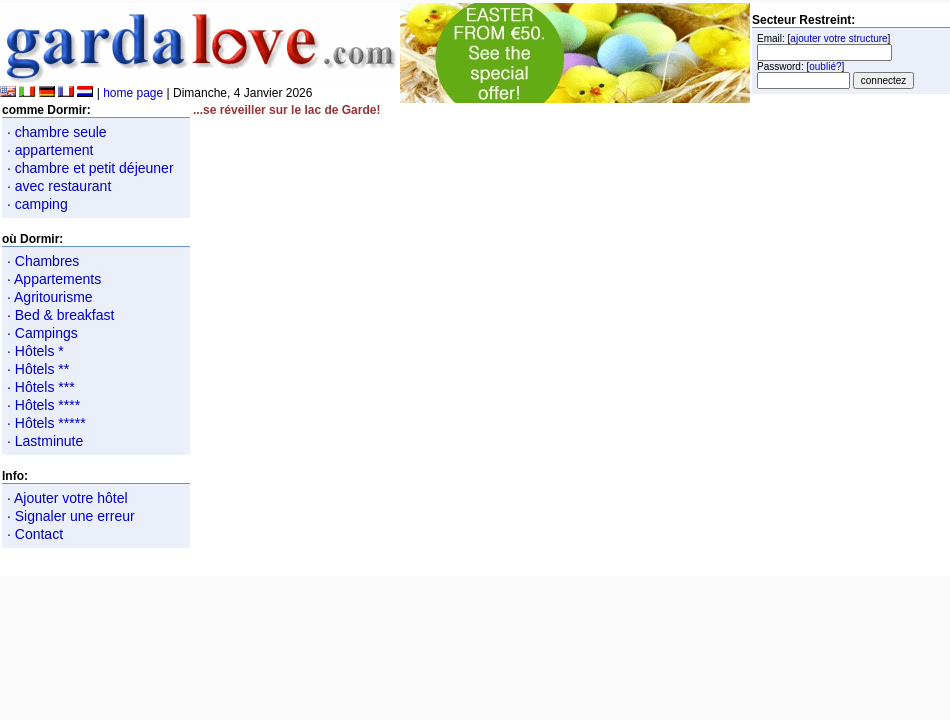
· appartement (50, 150)
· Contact (35, 534)
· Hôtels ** (38, 369)
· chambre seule (57, 132)
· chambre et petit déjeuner (90, 168)
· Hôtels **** (43, 405)
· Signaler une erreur (71, 516)
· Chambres (43, 261)
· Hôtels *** (41, 387)
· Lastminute (45, 441)
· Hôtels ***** (46, 423)
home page (133, 93)
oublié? (825, 66)
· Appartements (54, 279)
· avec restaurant (59, 186)
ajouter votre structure (838, 38)
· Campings (42, 333)
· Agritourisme (50, 297)
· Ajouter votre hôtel (67, 498)
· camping (37, 204)
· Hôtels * (35, 351)
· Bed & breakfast (60, 315)
